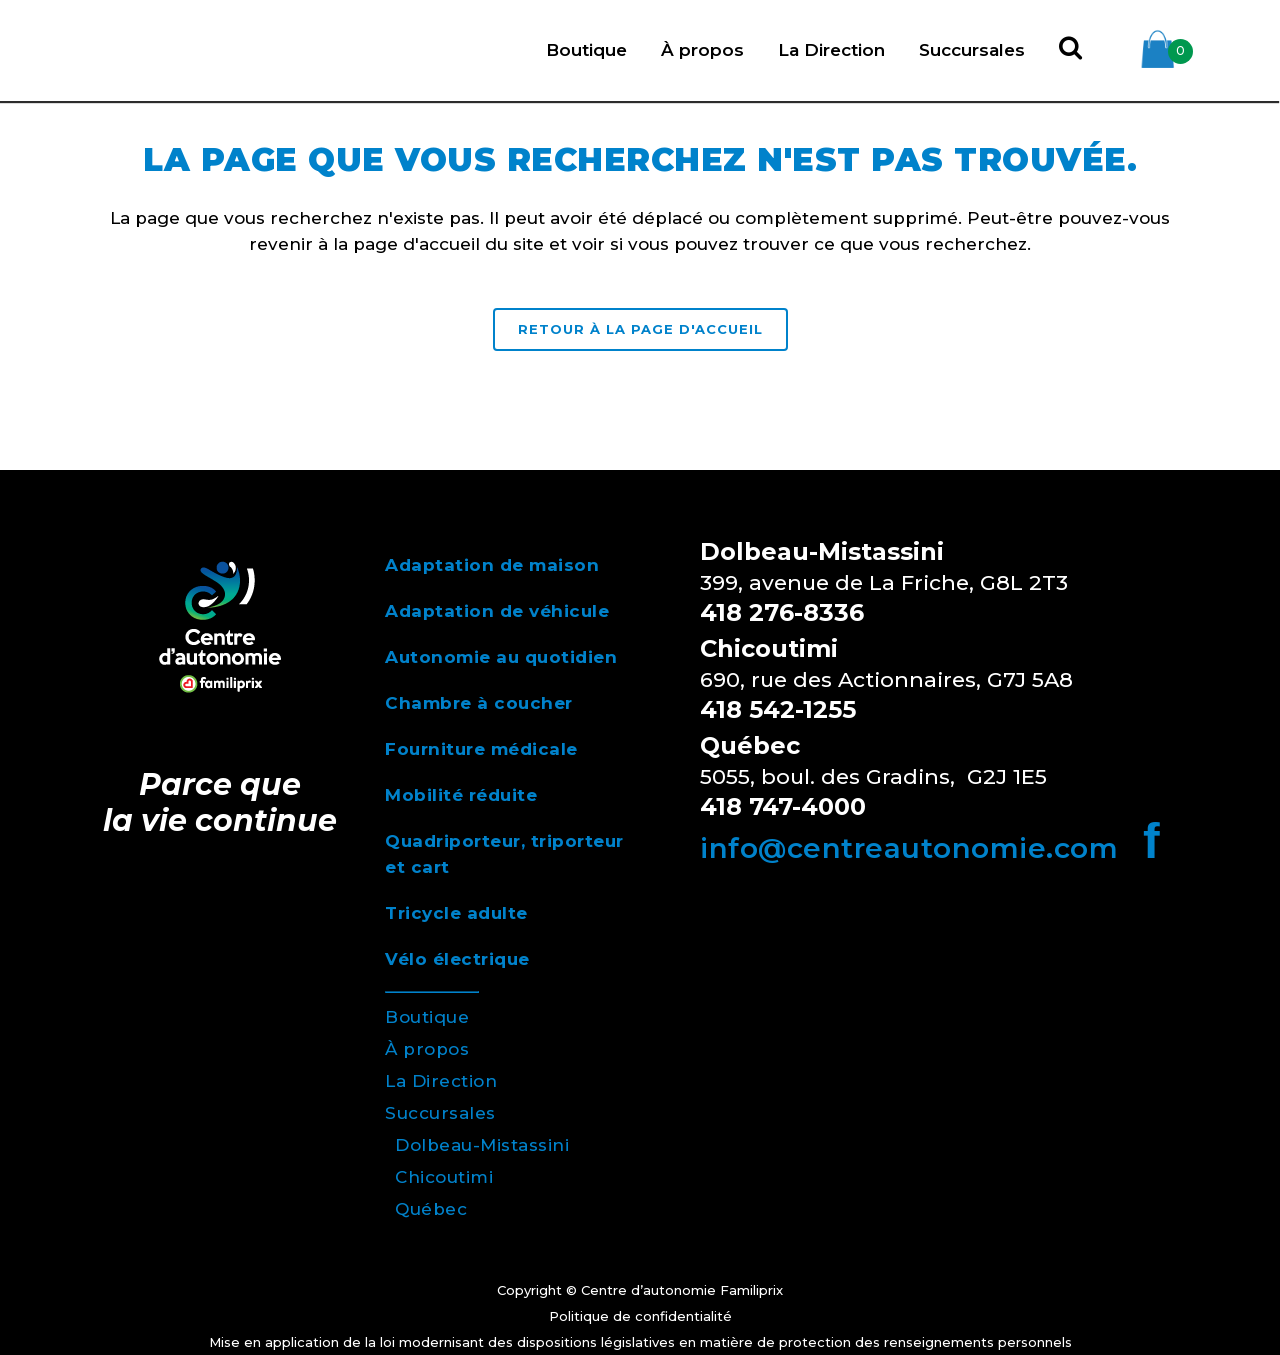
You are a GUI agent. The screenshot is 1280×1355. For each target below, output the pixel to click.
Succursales (440, 1113)
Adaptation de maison (492, 565)
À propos (427, 1049)
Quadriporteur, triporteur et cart (504, 854)
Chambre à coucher (479, 703)
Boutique (427, 1017)
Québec (431, 1209)
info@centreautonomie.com (909, 848)
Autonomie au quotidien (501, 657)
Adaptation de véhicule (497, 611)
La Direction (441, 1081)
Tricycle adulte (456, 913)
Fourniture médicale (481, 749)
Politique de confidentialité (640, 1316)
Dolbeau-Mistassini (482, 1145)
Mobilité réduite (461, 795)
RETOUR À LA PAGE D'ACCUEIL (640, 329)
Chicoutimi (444, 1177)
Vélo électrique (457, 959)
